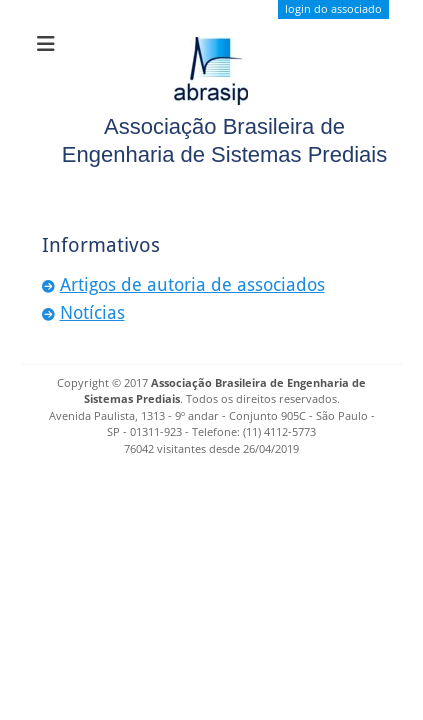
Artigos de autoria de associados (192, 284)
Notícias (92, 312)
